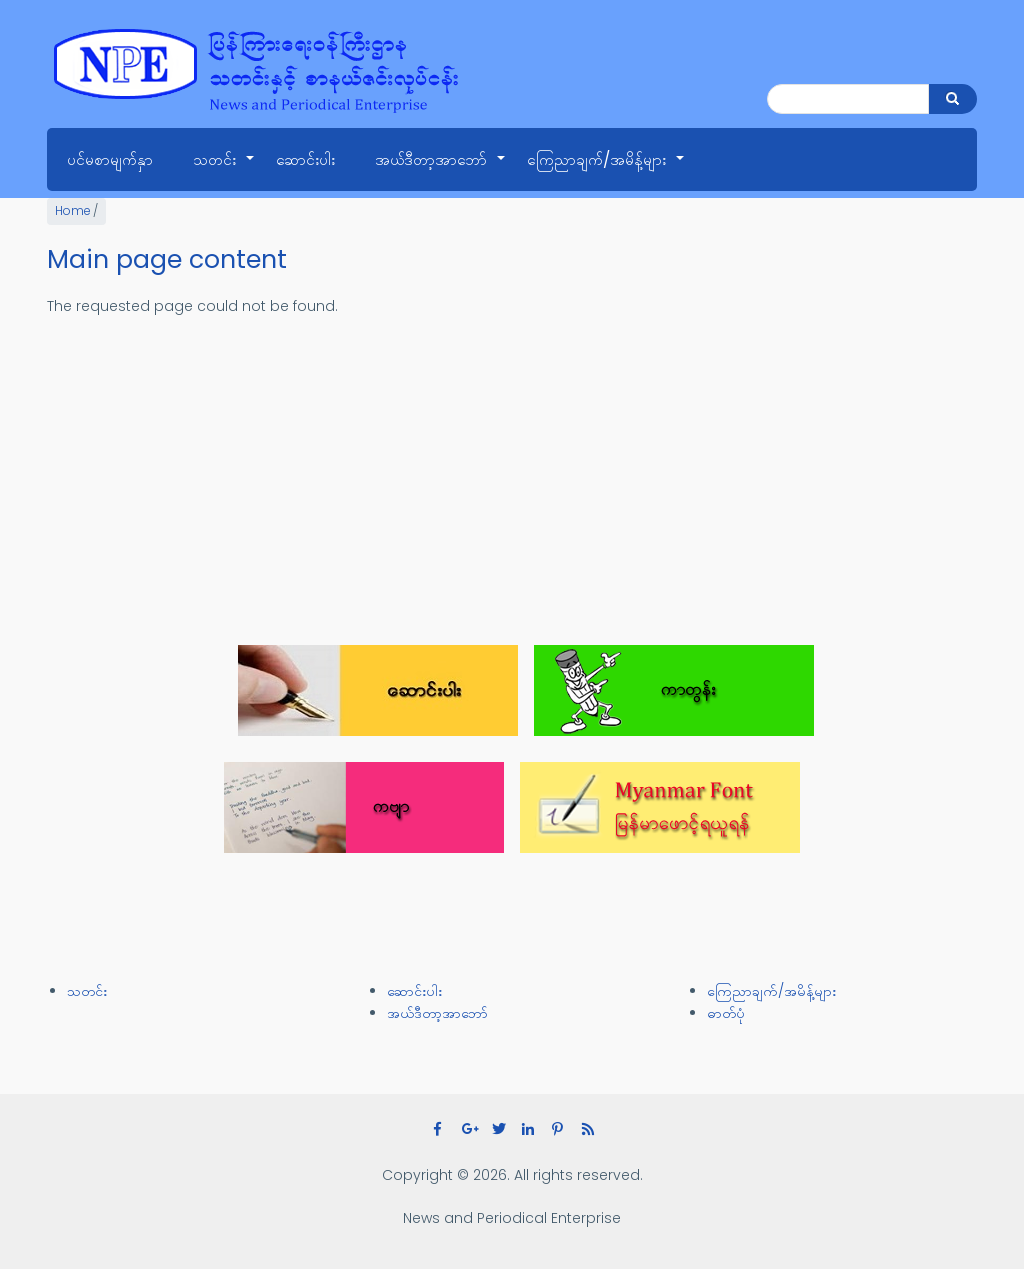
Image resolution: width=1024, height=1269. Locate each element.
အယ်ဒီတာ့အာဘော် (441, 170)
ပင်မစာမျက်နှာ (110, 159)
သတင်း (224, 170)
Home (72, 211)
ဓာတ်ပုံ (726, 1013)
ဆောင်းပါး (305, 159)
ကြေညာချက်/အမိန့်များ (606, 170)
